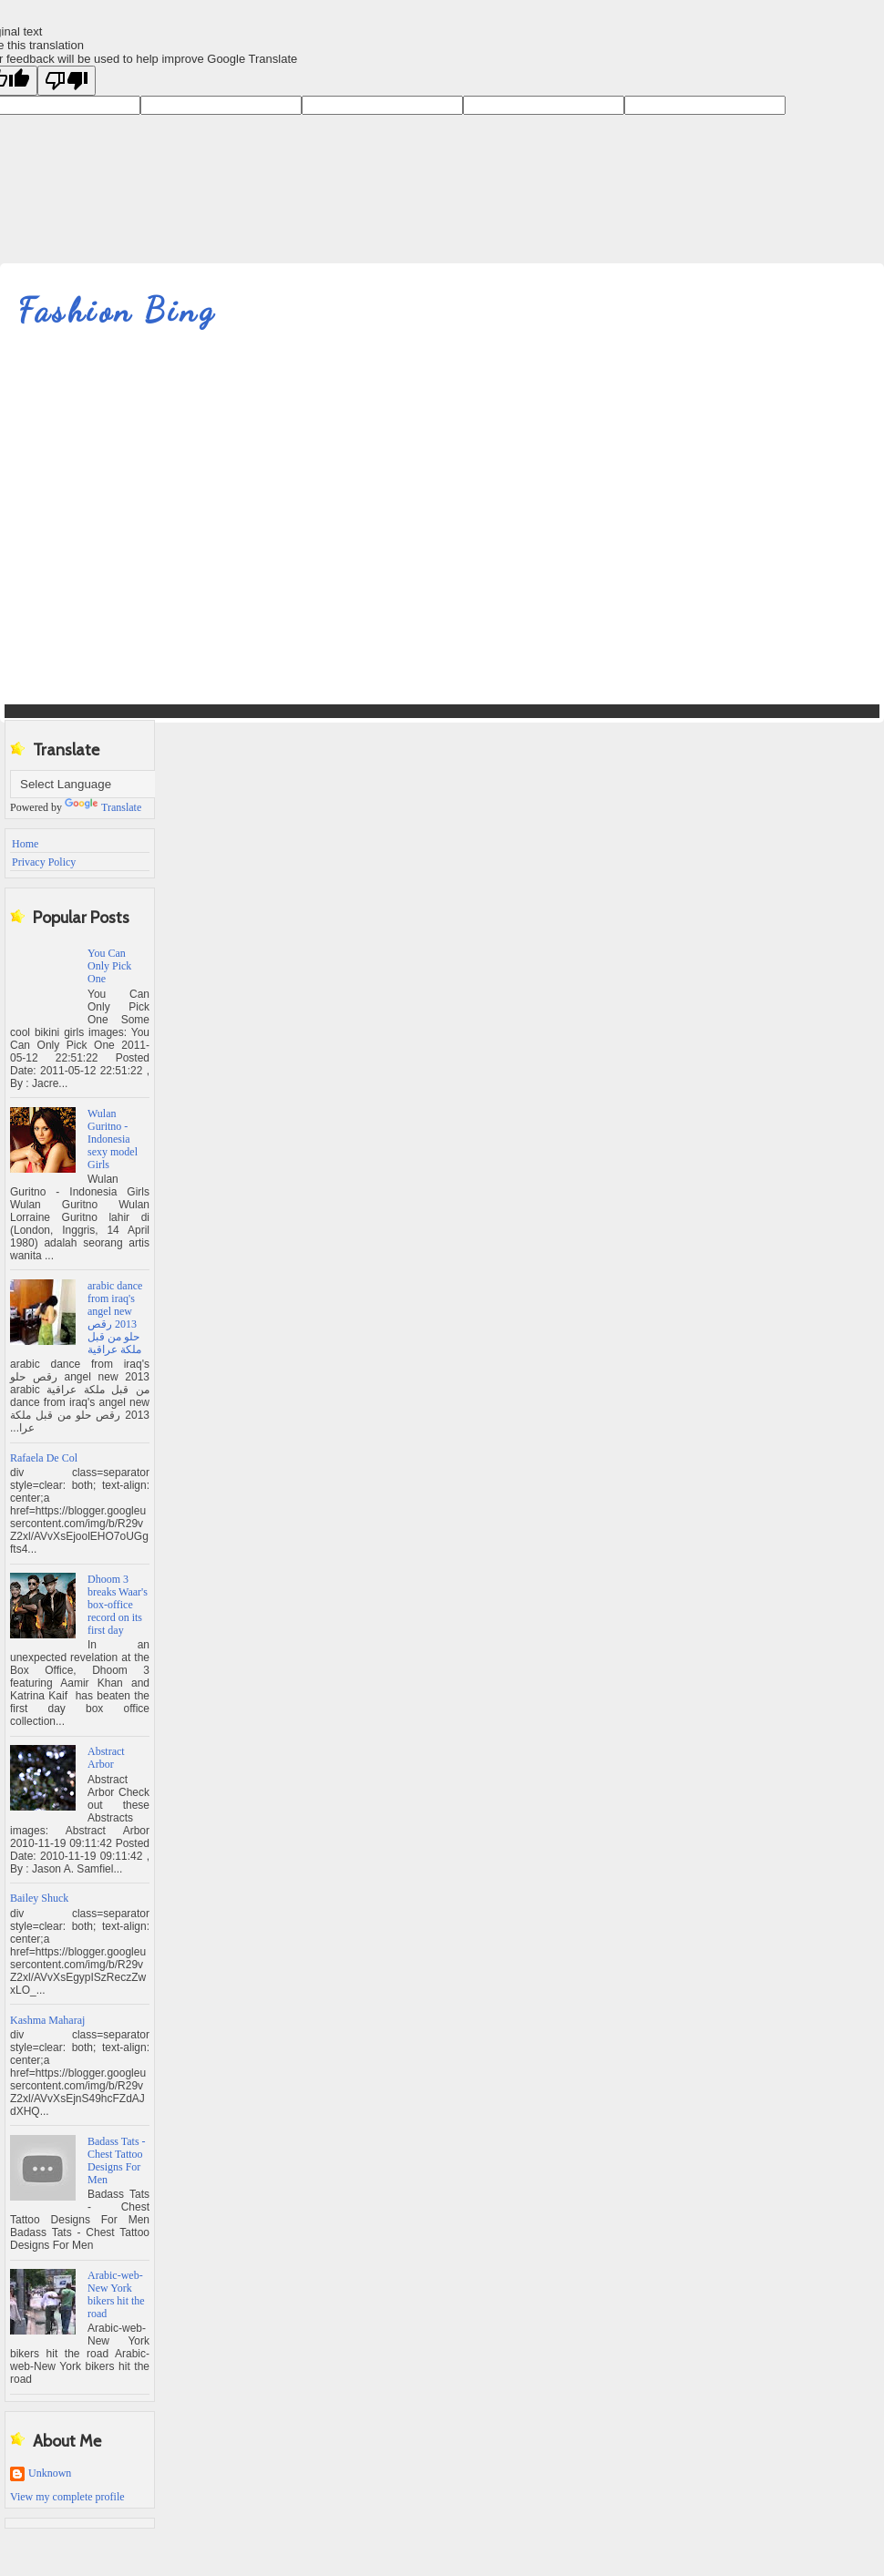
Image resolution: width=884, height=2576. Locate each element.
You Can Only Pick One (109, 966)
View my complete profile (67, 2496)
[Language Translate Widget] (100, 784)
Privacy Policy (44, 862)
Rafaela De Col (43, 1458)
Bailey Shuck (39, 1898)
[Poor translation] (66, 81)
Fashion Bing (117, 310)
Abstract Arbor (106, 1757)
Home (25, 843)
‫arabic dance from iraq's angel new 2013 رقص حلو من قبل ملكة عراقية (114, 1317)
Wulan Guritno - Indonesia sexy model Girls (112, 1139)
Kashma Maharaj (47, 2020)
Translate (103, 807)
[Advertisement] (171, 530)
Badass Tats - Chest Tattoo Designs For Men (116, 2160)
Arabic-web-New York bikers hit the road (116, 2294)
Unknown (49, 2473)
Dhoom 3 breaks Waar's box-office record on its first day (117, 1605)
